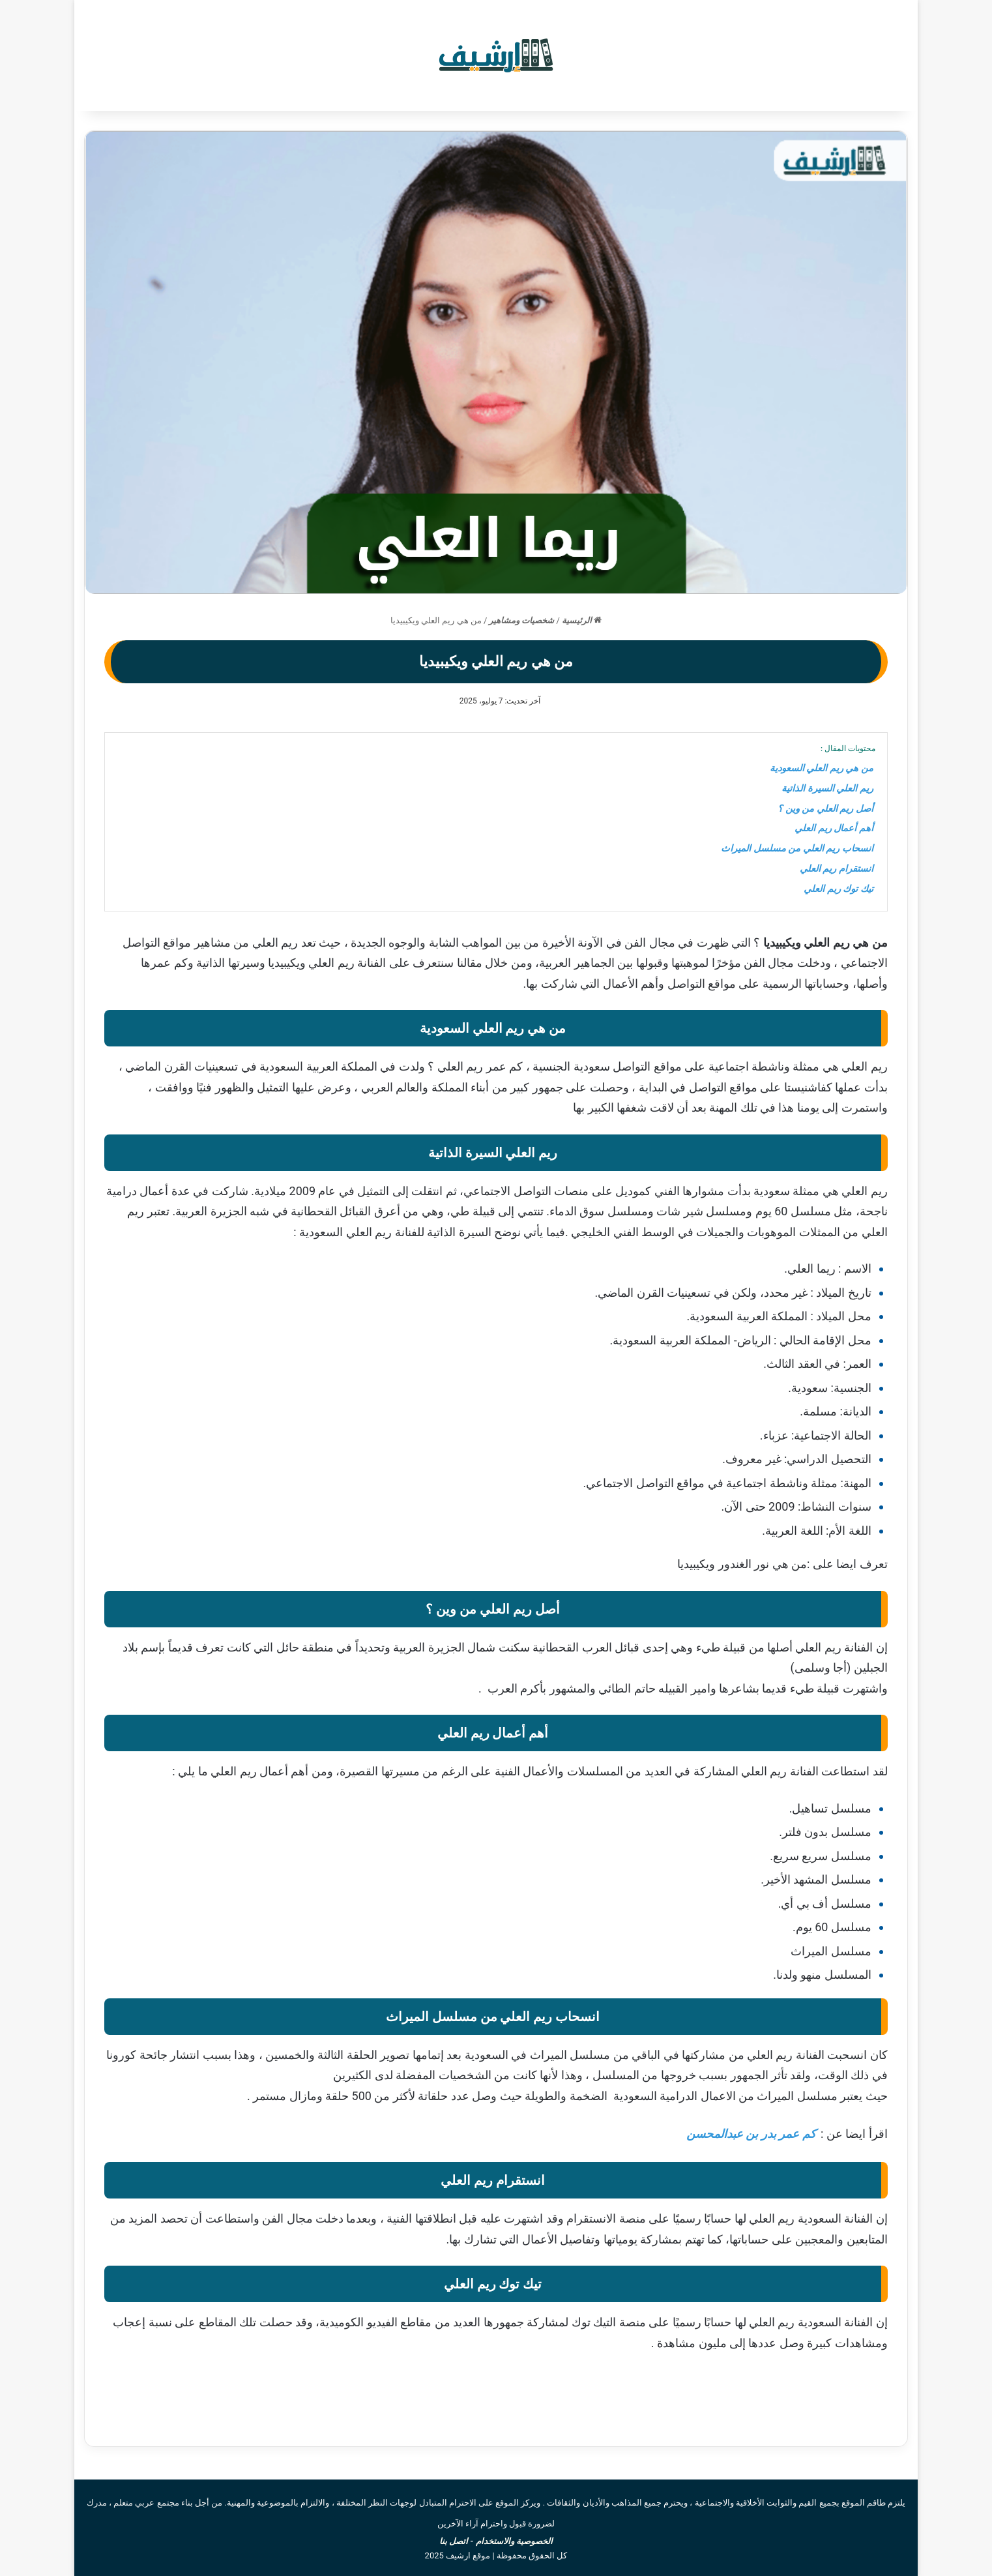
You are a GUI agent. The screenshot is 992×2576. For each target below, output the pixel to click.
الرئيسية (582, 620)
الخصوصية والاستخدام (514, 2541)
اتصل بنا (453, 2541)
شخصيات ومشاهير (521, 620)
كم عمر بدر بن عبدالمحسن (751, 2133)
